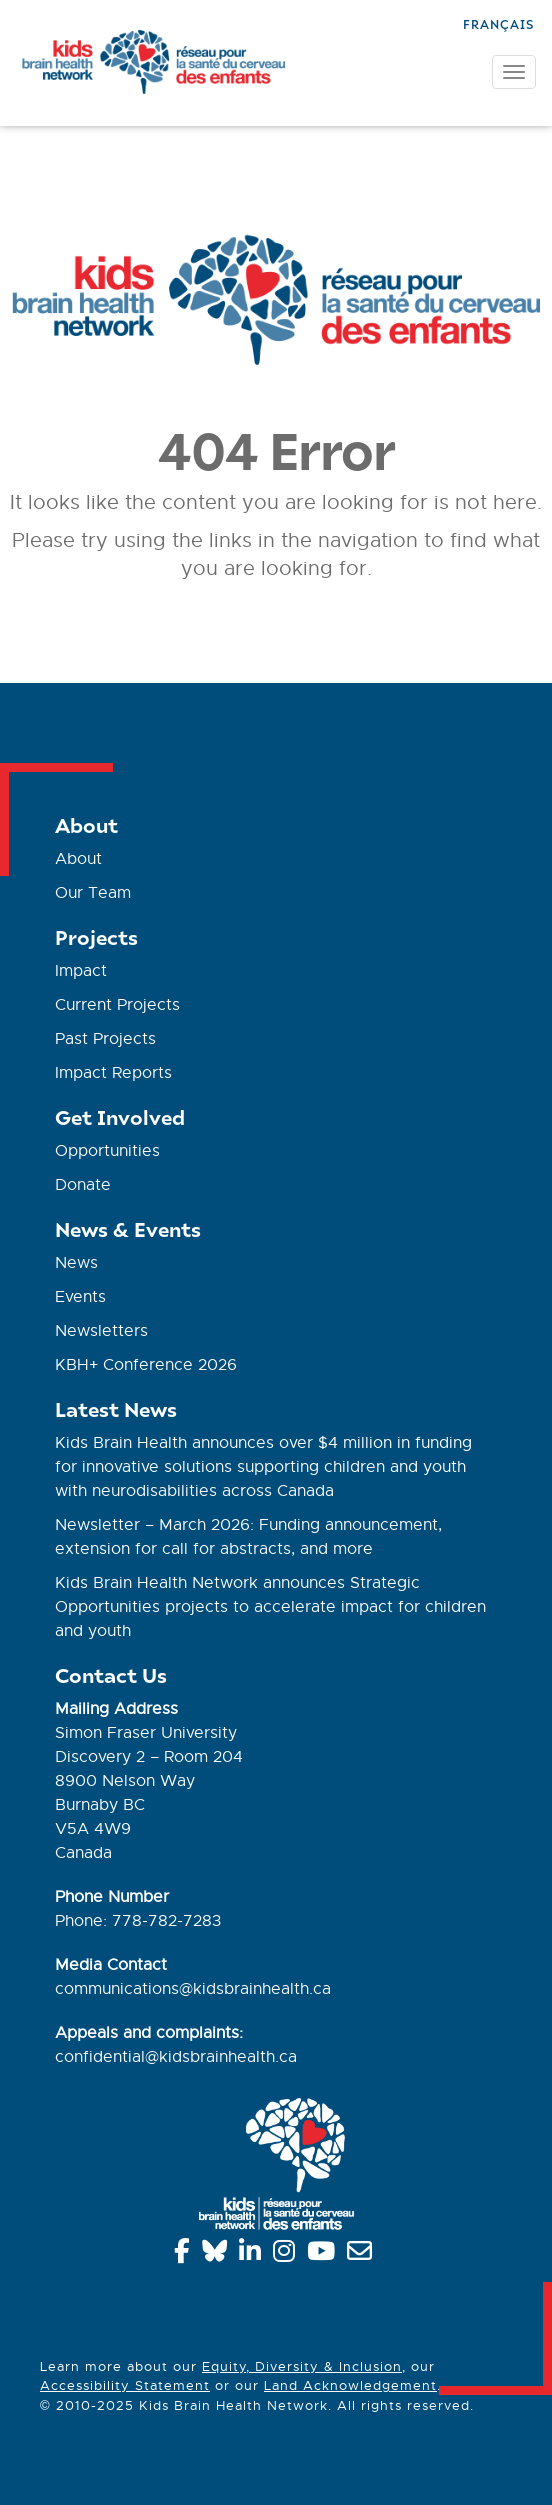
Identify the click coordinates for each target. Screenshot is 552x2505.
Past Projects (105, 1039)
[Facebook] (185, 2255)
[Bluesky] (218, 2255)
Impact (81, 971)
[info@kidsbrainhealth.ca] (363, 2255)
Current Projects (117, 1005)
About (78, 859)
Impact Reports (113, 1073)
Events (80, 1297)
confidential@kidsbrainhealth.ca (176, 2057)
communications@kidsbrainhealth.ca (193, 1989)
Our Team (93, 893)
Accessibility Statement (125, 2385)
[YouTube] (324, 2255)
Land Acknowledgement (350, 2385)
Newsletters (101, 1331)
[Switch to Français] (498, 22)
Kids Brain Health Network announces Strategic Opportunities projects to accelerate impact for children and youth (270, 1607)
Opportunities (107, 1151)
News (76, 1263)
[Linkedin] (253, 2255)
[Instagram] (287, 2255)
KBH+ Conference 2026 (146, 1365)
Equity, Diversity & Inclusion (302, 2366)
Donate (83, 1185)
